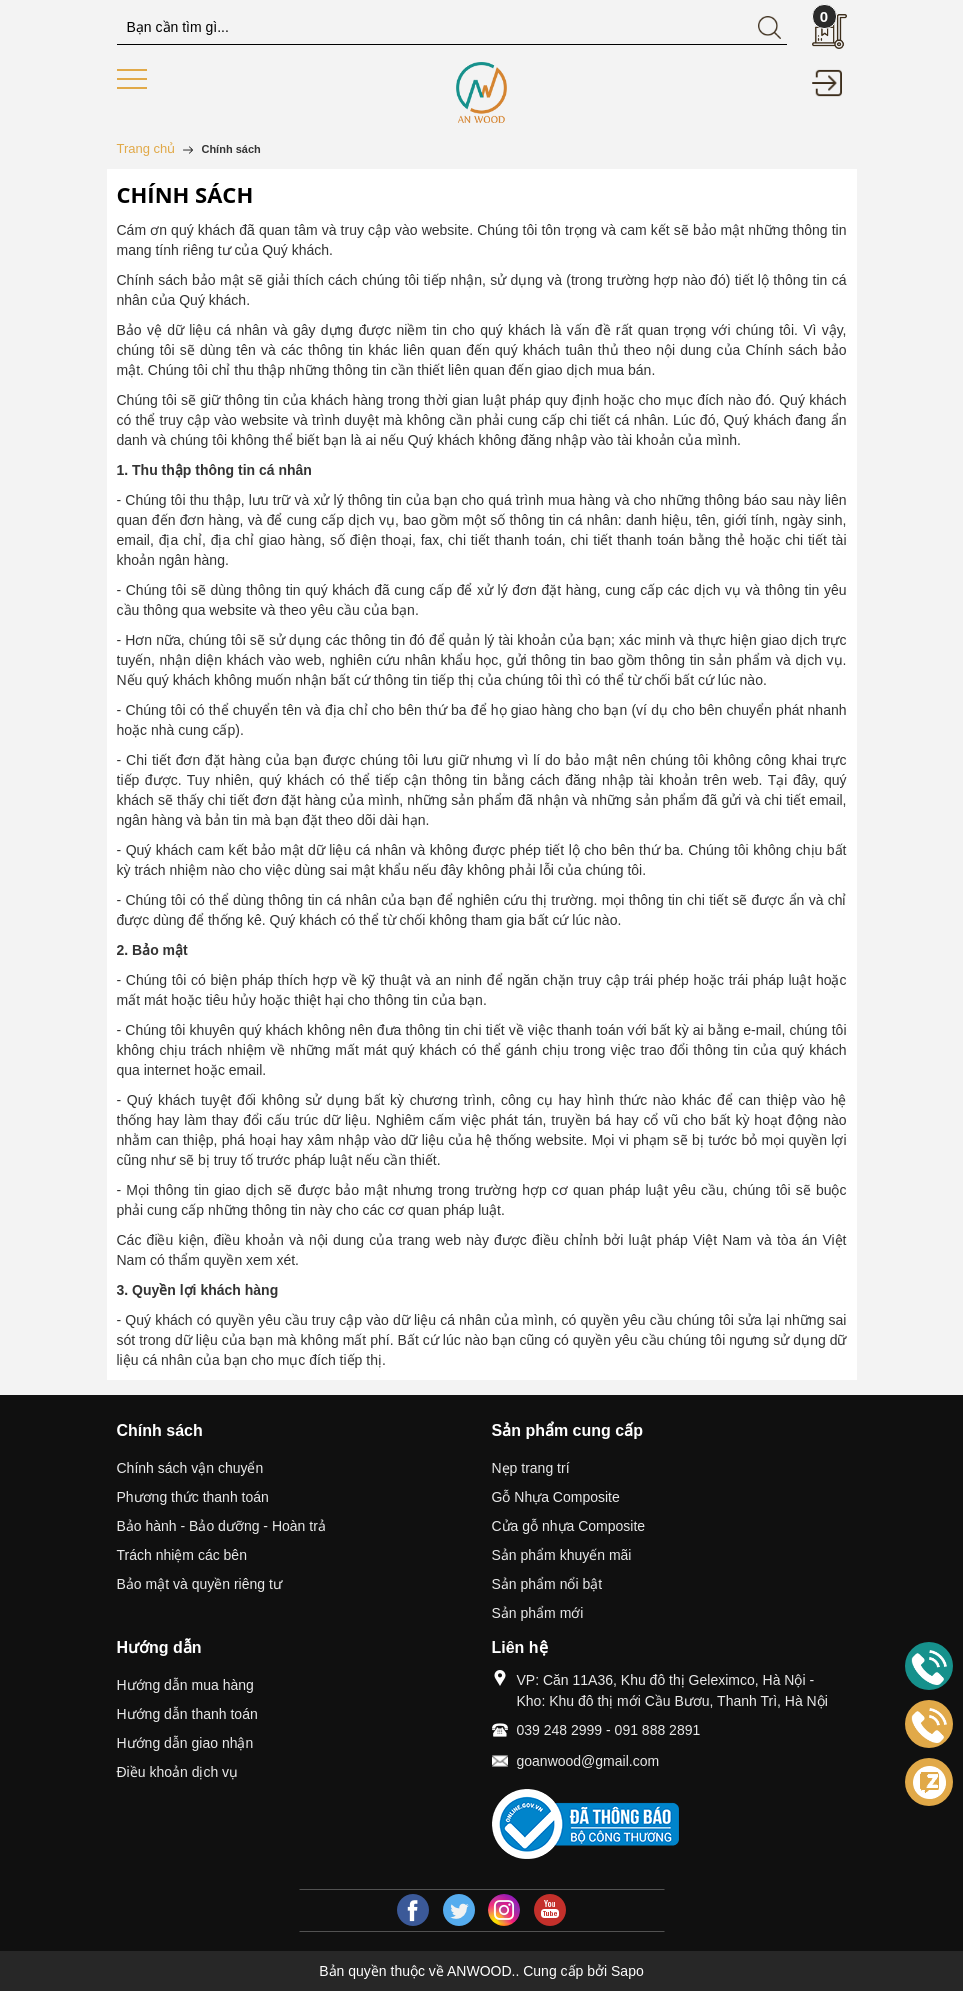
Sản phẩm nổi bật (547, 1584)
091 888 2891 (658, 1730)
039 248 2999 (560, 1730)
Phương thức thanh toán (193, 1497)
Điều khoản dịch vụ (178, 1772)
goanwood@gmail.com (588, 1761)
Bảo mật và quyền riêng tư (199, 1584)
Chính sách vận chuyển (190, 1468)
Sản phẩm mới (538, 1613)
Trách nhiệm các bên (182, 1555)
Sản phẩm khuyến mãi (562, 1555)
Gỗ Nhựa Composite (556, 1497)
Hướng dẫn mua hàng (185, 1685)
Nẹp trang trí (531, 1468)
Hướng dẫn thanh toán (187, 1714)
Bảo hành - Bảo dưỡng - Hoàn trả (221, 1526)
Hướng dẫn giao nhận (185, 1743)
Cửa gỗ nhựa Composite (569, 1526)
